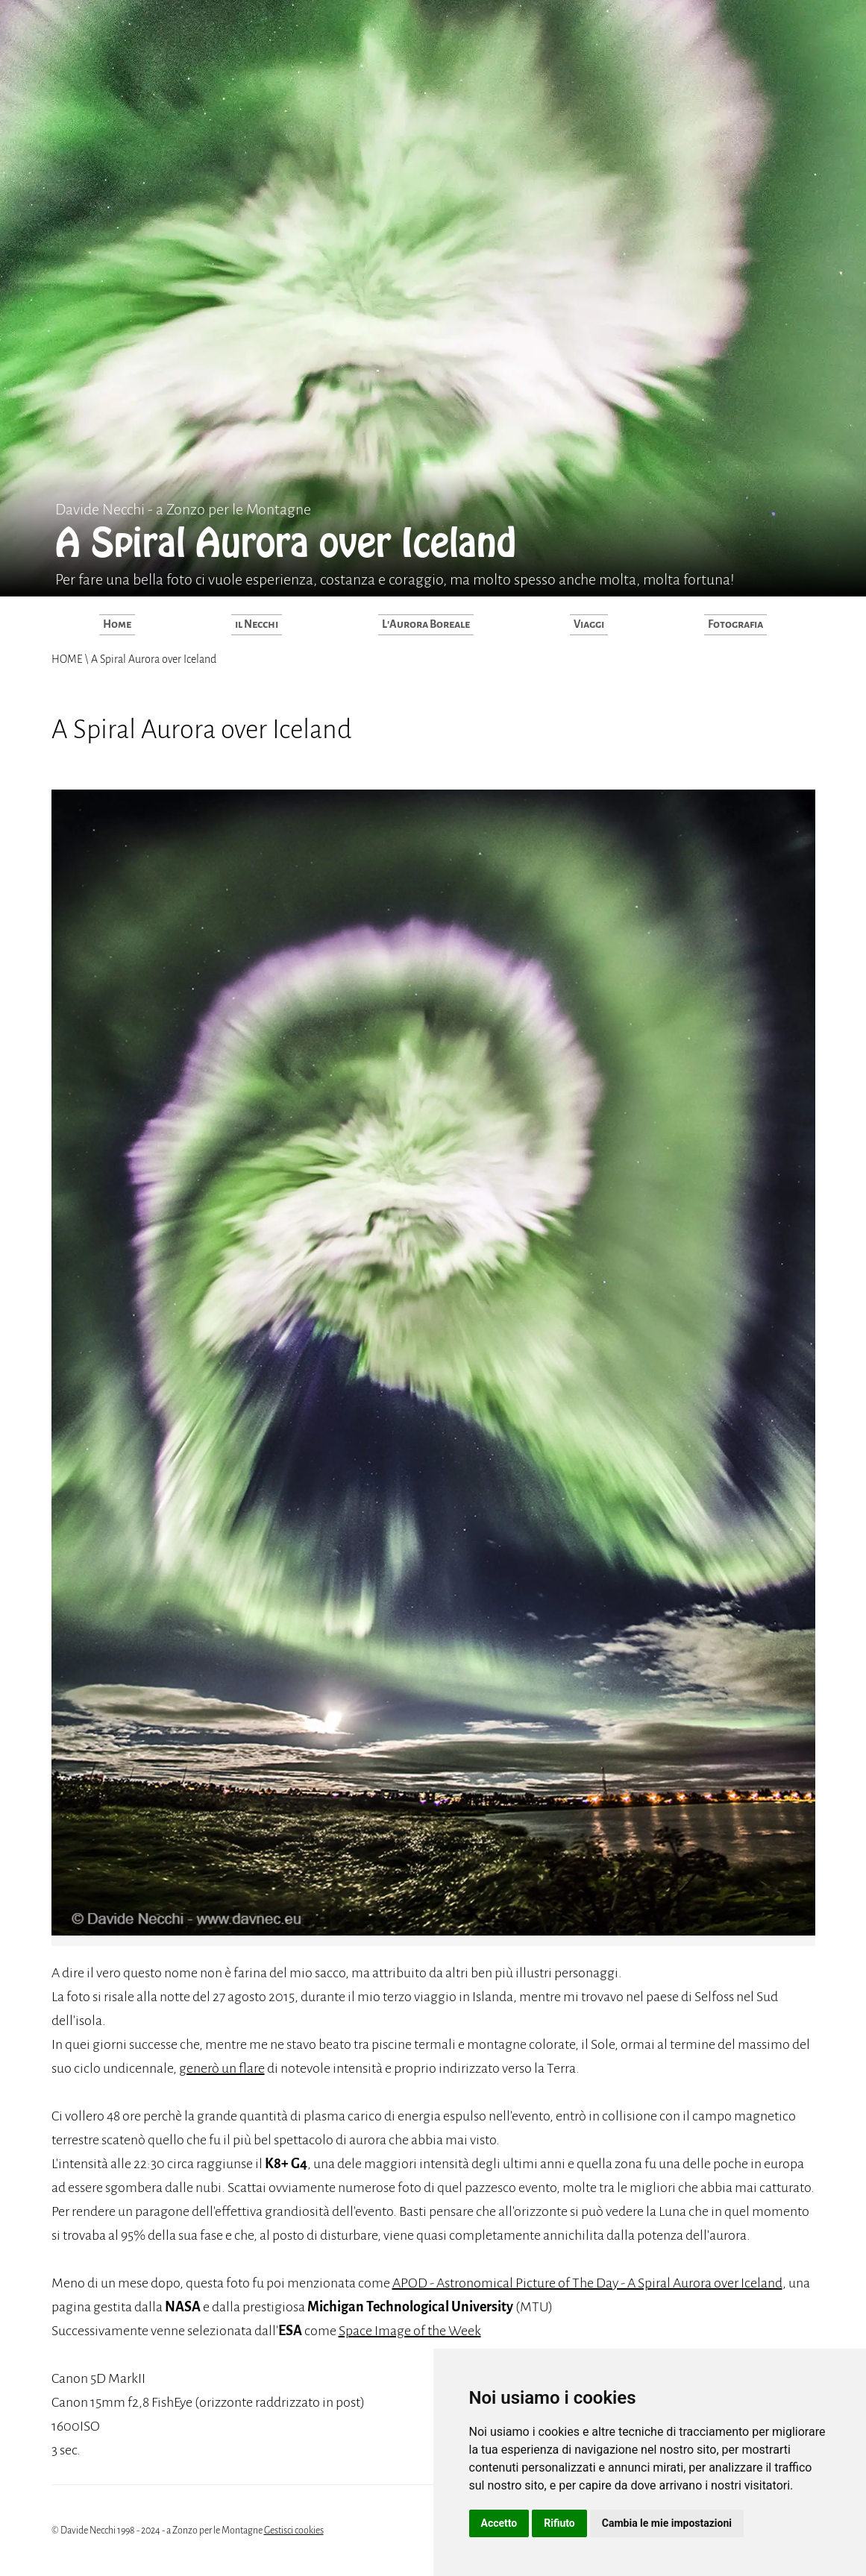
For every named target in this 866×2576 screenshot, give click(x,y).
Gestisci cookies (294, 2530)
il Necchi (256, 624)
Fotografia (735, 624)
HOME (68, 659)
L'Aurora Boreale (426, 624)
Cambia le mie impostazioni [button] (667, 2523)
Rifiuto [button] (559, 2523)
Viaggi (589, 624)
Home (117, 624)
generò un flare (222, 2068)
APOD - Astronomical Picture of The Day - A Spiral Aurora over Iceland (587, 2283)
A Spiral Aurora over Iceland (152, 659)
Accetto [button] (499, 2523)
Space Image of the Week (410, 2330)
